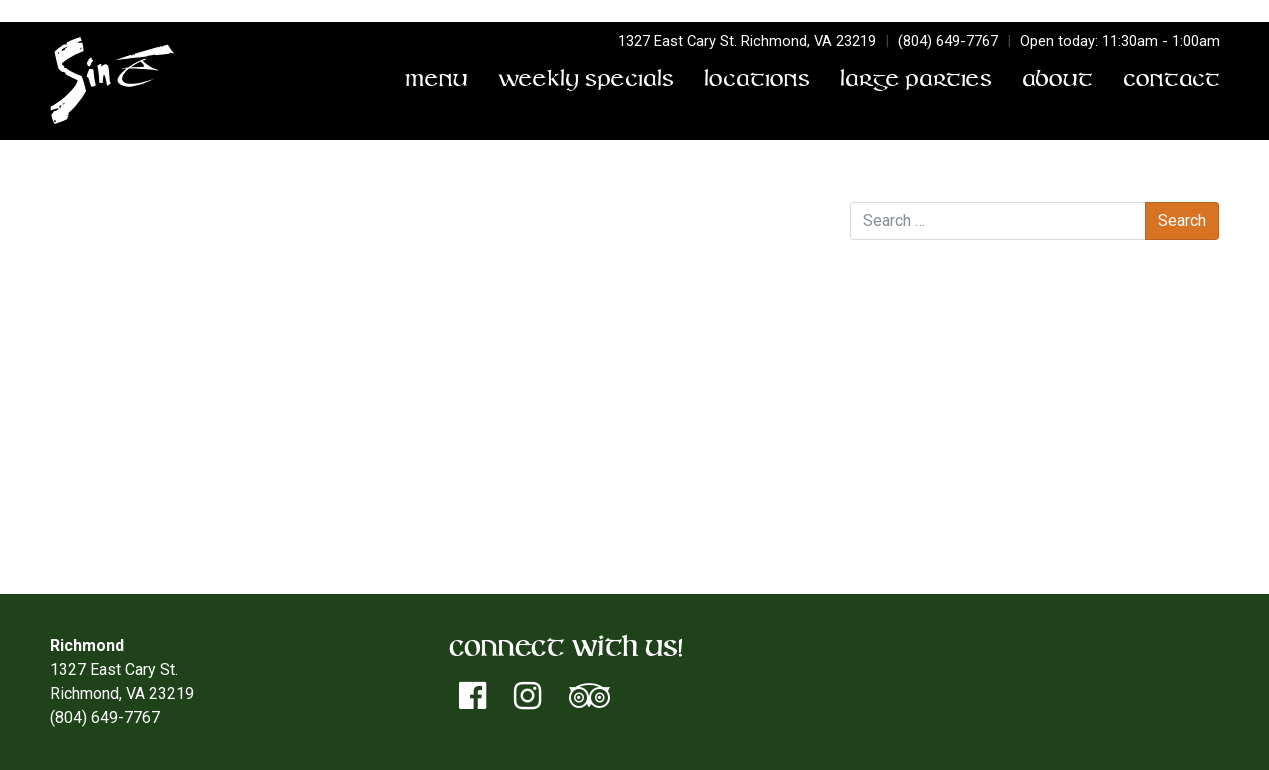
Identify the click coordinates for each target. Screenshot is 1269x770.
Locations (757, 81)
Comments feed (946, 511)
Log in (911, 463)
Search (874, 181)
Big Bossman (101, 257)
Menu (436, 81)
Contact (1171, 81)
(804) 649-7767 (948, 41)
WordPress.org (943, 535)
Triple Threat (771, 257)
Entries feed (933, 487)
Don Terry (273, 233)
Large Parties (916, 81)
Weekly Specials (586, 81)
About (1057, 81)
